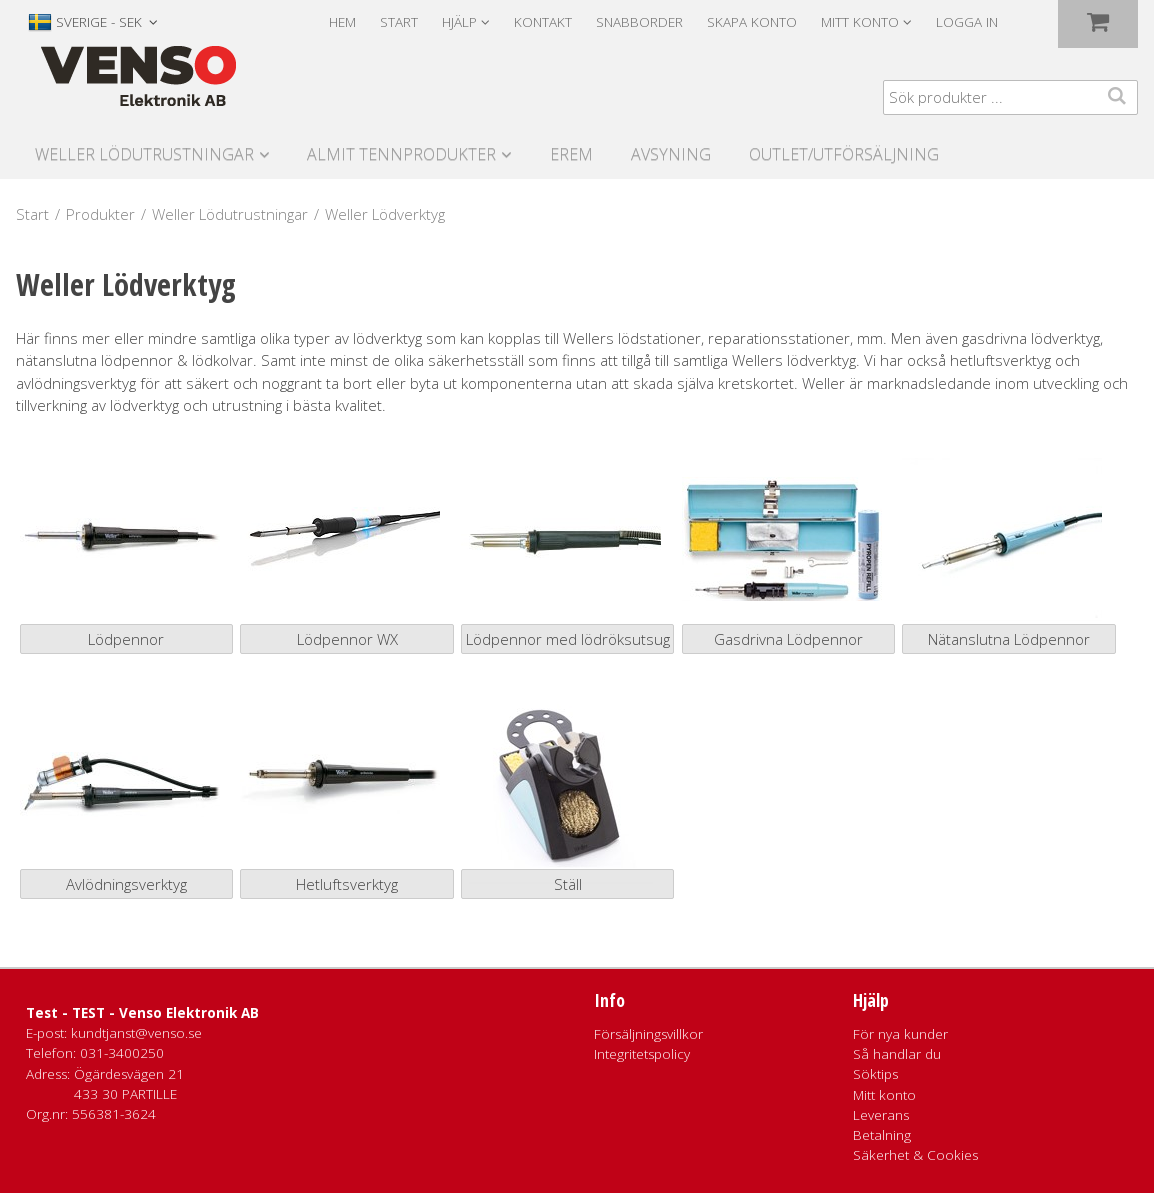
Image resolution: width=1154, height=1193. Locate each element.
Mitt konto (884, 1095)
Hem (342, 22)
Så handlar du (897, 1054)
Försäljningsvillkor (648, 1034)
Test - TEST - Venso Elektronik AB (142, 1013)
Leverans (881, 1115)
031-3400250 (122, 1053)
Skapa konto (752, 22)
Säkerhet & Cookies (915, 1155)
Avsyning (671, 154)
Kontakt (543, 22)
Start (399, 22)
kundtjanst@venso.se (136, 1033)
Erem (571, 154)
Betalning (882, 1135)
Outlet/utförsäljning (844, 154)
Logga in (967, 22)
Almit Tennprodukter (401, 154)
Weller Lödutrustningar (144, 154)
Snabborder (639, 22)
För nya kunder (900, 1034)
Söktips (875, 1074)
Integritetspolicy (642, 1054)
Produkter (100, 214)
